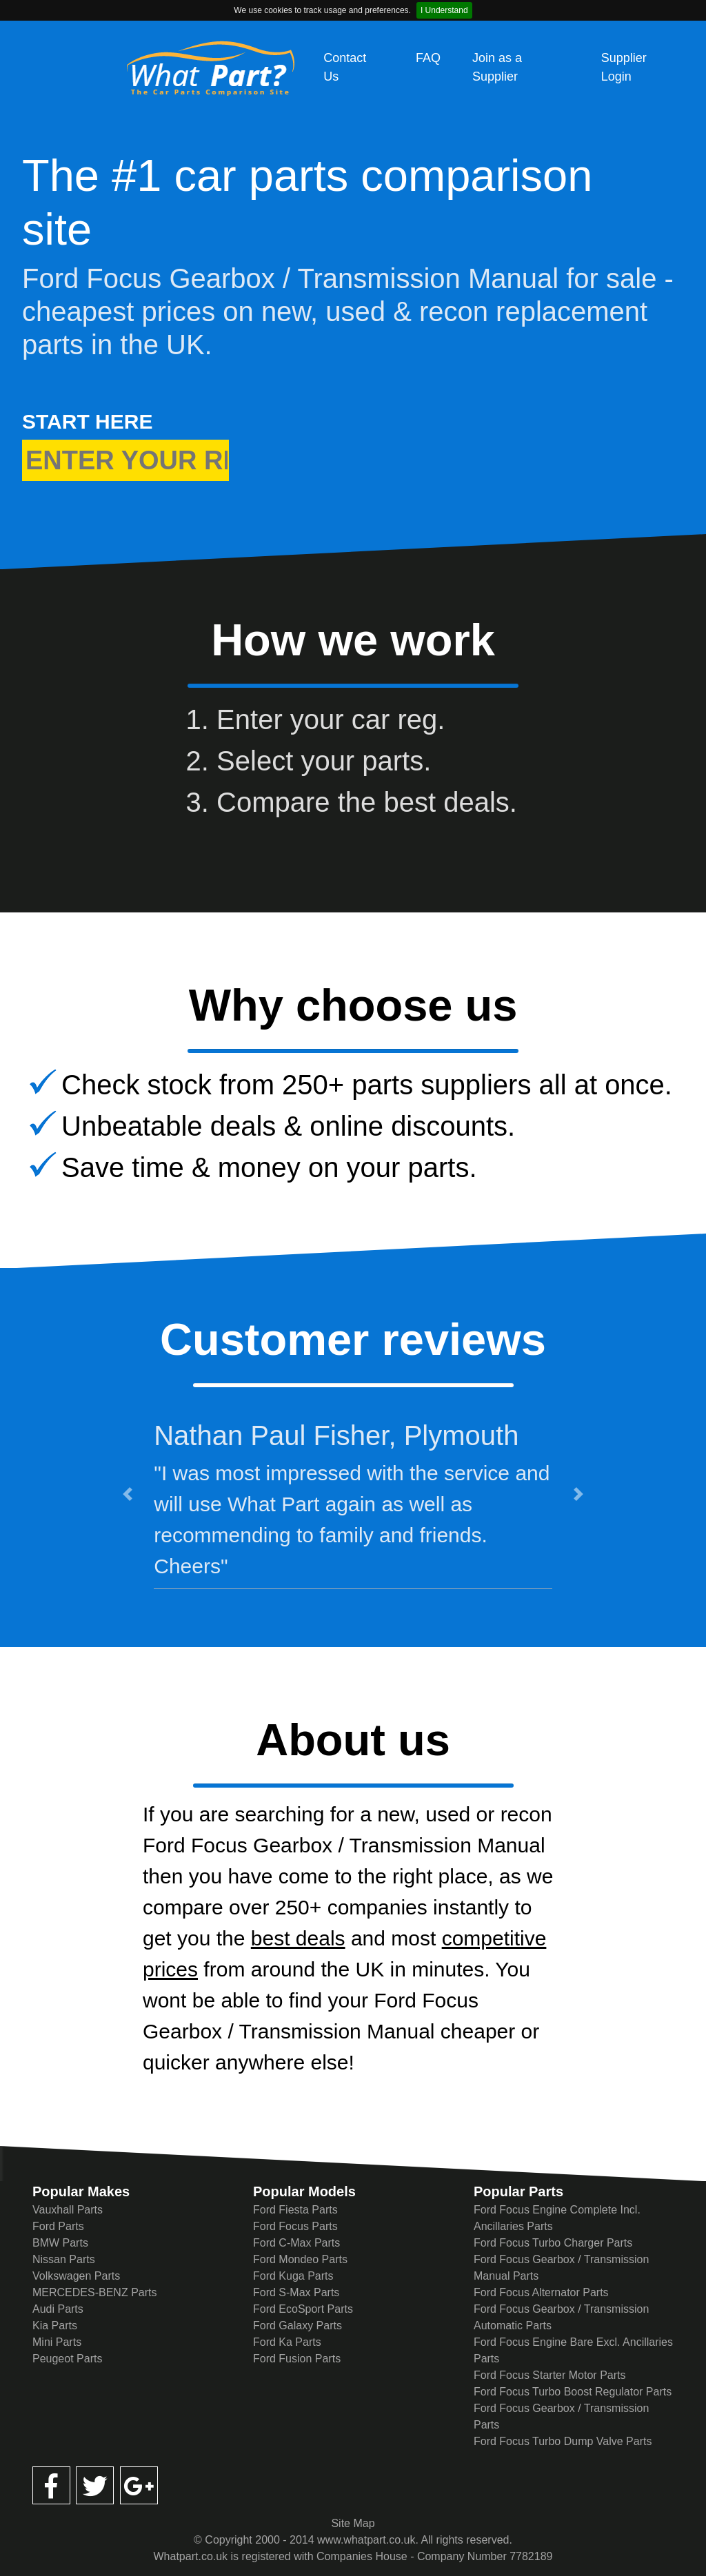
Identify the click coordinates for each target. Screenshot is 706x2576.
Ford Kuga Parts (293, 2276)
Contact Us (344, 67)
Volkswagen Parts (76, 2276)
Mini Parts (56, 2342)
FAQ (428, 58)
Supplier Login (624, 67)
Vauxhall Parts (67, 2210)
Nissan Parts (63, 2259)
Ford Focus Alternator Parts (541, 2292)
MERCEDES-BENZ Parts (94, 2292)
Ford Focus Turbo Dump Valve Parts (563, 2441)
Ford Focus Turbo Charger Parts (553, 2243)
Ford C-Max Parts (296, 2243)
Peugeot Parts (67, 2358)
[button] (128, 1493)
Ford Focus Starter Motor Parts (550, 2375)
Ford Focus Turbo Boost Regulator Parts (573, 2392)
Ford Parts (58, 2226)
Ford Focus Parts (295, 2226)
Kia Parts (54, 2325)
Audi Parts (57, 2309)
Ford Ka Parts (287, 2342)
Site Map (352, 2523)
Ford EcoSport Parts (303, 2309)
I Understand (444, 10)
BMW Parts (60, 2243)
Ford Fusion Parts (297, 2358)
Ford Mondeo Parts (300, 2259)
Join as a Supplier (497, 67)
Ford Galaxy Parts (297, 2325)
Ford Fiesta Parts (295, 2210)
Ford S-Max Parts (296, 2292)
